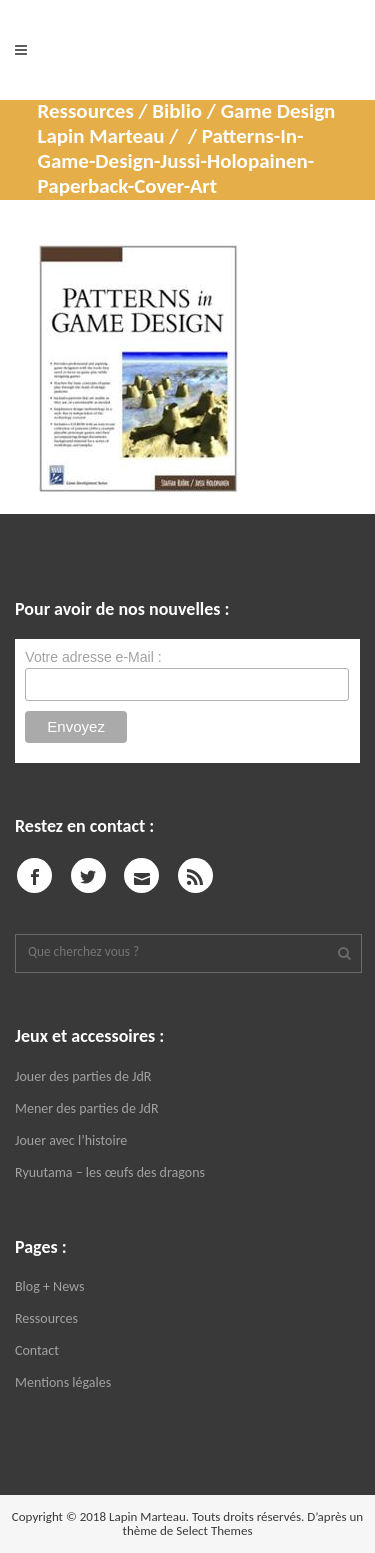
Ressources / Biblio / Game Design (187, 111)
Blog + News (49, 1286)
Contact (37, 1350)
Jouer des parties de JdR (83, 1076)
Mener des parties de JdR (87, 1108)
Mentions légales (63, 1382)
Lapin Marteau (101, 136)
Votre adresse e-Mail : (93, 657)
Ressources (46, 1318)
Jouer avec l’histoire (71, 1140)
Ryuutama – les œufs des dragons (110, 1172)
